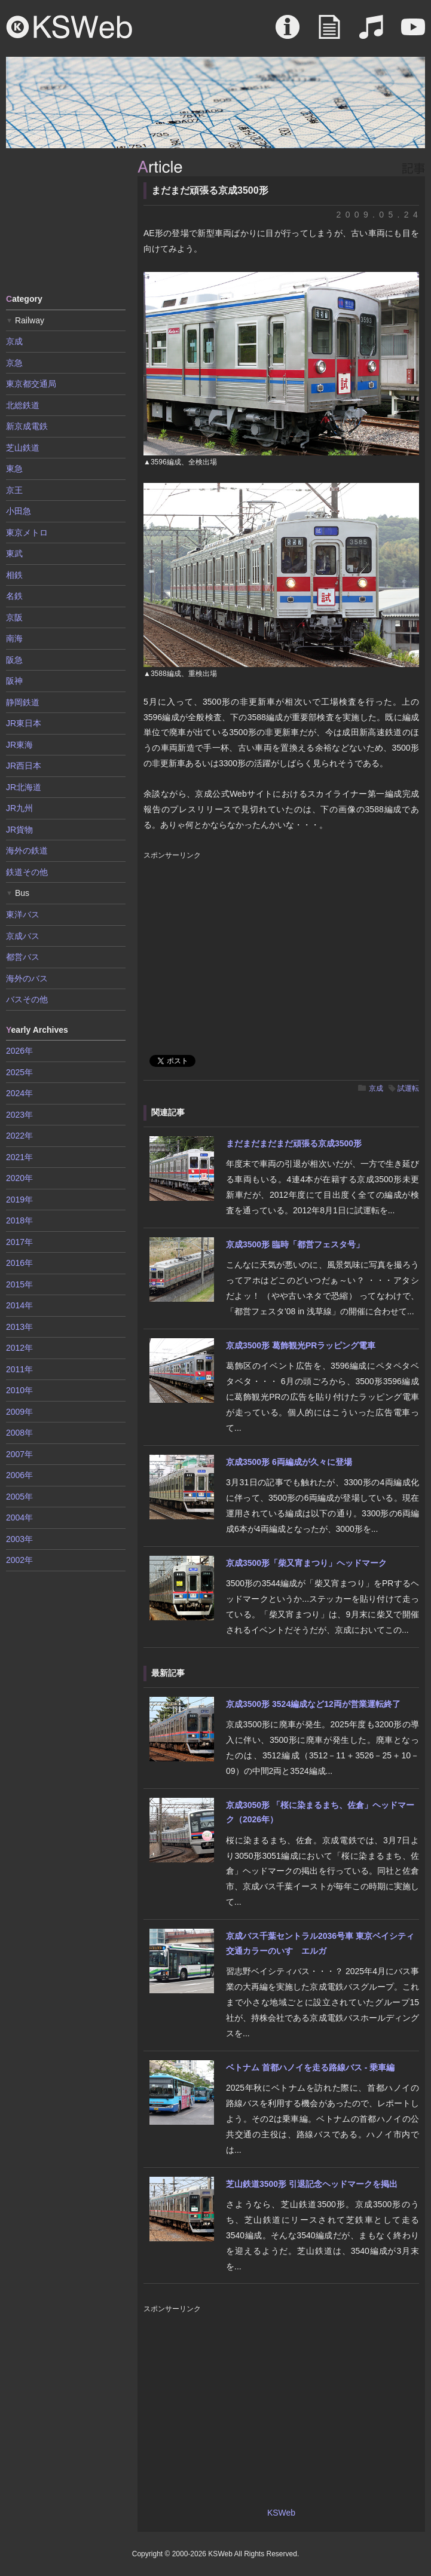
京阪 (14, 617)
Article (329, 33)
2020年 (19, 1178)
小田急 (18, 511)
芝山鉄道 (22, 447)
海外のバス (27, 978)
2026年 (19, 1051)
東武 (14, 553)
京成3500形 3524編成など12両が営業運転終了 (313, 1704)
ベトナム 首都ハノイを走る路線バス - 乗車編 (310, 2067)
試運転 (408, 1088)
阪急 (14, 660)
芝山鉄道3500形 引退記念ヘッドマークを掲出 (312, 2184)
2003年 (19, 1539)
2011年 (19, 1369)
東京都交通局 (31, 383)
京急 (14, 363)
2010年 (19, 1390)
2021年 (19, 1157)
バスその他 (27, 999)
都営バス (22, 957)
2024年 (19, 1093)
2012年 (19, 1348)
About (287, 33)
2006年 (19, 1475)
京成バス (22, 936)
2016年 (19, 1263)
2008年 (19, 1432)
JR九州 (19, 808)
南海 (14, 638)
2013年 (19, 1327)
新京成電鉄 (27, 426)
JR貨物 (19, 829)
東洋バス (22, 914)
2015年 (19, 1284)
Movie (413, 33)
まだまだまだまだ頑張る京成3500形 (294, 1143)
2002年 (19, 1560)
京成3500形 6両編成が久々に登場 (289, 1462)
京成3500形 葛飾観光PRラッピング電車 (300, 1345)
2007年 (19, 1454)
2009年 (19, 1412)
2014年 (19, 1305)
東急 (14, 468)
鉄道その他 (27, 872)
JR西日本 (23, 765)
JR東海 (19, 744)
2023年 (19, 1114)
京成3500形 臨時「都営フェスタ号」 (295, 1244)
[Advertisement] (66, 220)
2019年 (19, 1199)
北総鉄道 (22, 405)
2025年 (19, 1072)
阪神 (14, 681)
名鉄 (14, 596)
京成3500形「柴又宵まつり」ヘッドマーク (306, 1563)
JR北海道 (23, 787)
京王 (14, 490)
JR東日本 (23, 723)
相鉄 (14, 575)
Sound (371, 33)
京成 (376, 1088)
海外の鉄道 (27, 850)
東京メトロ (27, 532)
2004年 (19, 1517)
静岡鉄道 (22, 702)
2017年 (19, 1242)
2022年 (19, 1135)
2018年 (19, 1220)
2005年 (19, 1496)
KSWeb (69, 27)
